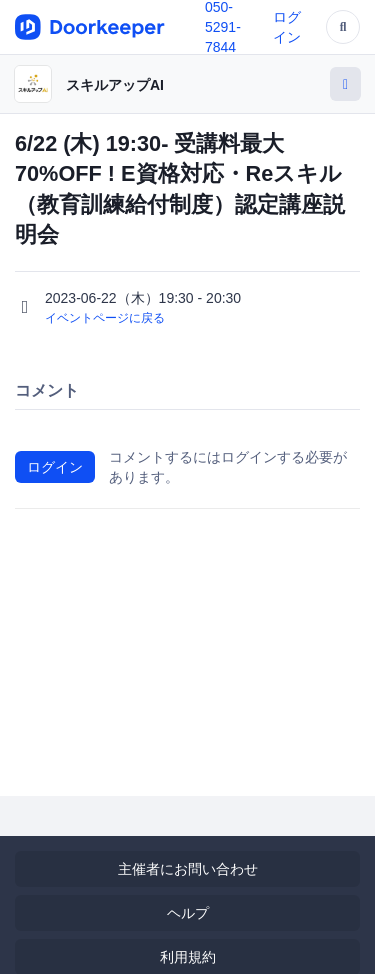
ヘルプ (188, 913)
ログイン (55, 467)
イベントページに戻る (105, 318)
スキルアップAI (115, 85)
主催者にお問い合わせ (188, 869)
